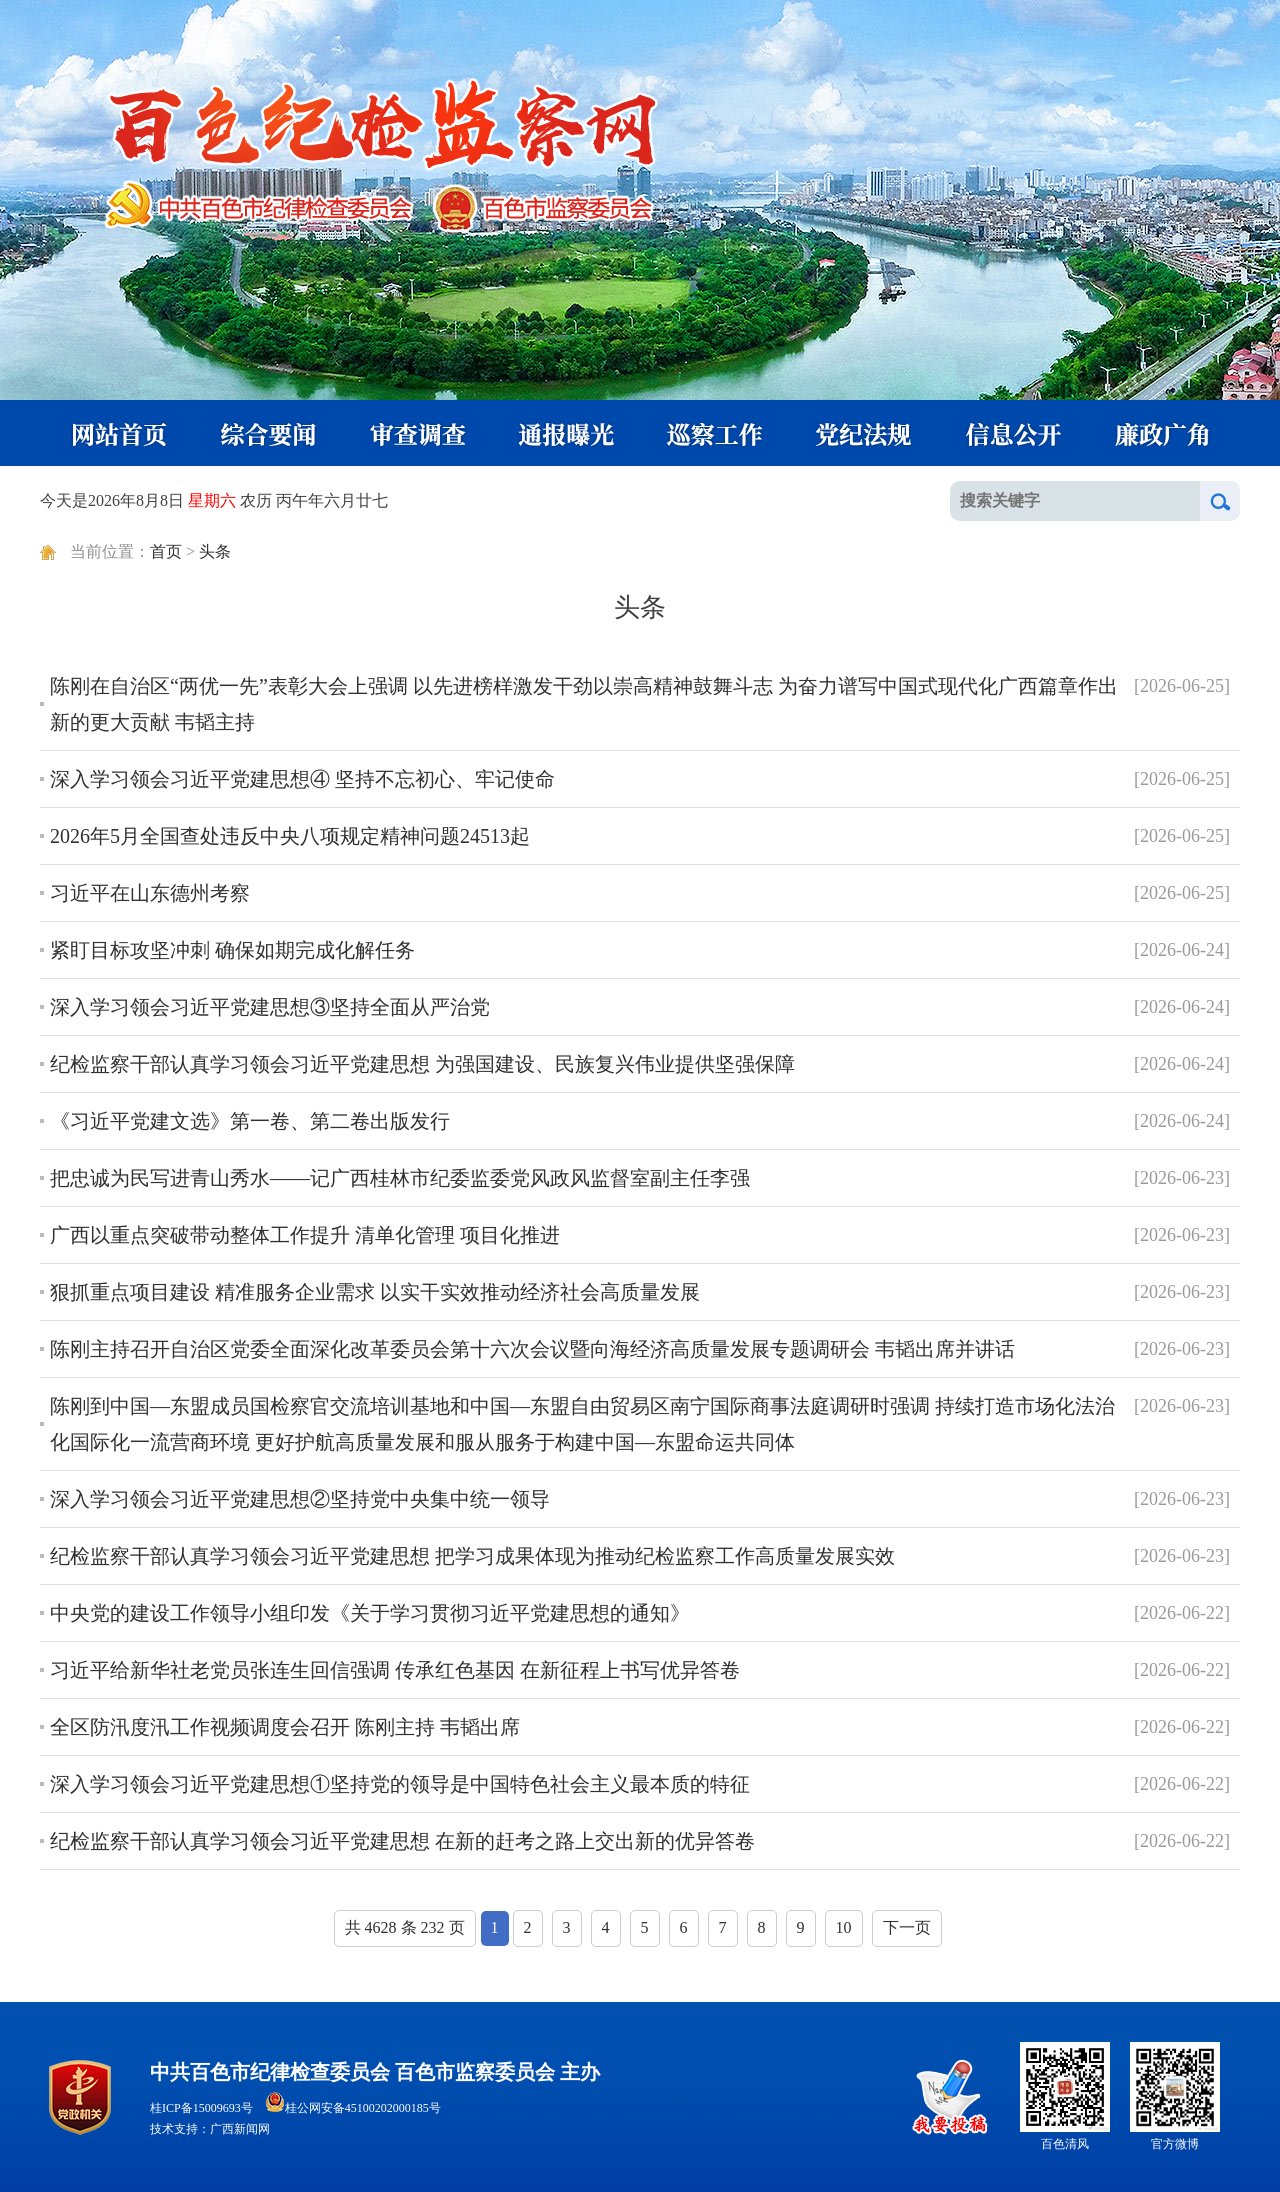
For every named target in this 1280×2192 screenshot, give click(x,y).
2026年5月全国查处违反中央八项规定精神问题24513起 (290, 836)
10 (844, 1927)
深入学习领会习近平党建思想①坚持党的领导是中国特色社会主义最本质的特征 (400, 1784)
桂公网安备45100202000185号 (353, 2108)
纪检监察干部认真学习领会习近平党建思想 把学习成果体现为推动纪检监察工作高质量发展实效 (472, 1556)
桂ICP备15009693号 (201, 2108)
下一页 (907, 1927)
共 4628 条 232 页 (405, 1927)
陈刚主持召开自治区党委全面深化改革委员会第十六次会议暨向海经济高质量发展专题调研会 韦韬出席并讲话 (532, 1349)
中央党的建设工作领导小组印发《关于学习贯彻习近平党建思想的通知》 (370, 1613)
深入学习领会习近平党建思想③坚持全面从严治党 (270, 1007)
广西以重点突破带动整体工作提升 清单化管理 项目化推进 (305, 1235)
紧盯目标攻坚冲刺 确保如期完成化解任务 (232, 950)
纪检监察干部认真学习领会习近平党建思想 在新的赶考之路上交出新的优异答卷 (402, 1841)
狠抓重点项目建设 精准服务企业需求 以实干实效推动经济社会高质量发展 (375, 1292)
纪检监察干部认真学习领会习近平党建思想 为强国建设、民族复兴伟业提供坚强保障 (422, 1064)
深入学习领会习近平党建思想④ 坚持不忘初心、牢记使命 (302, 779)
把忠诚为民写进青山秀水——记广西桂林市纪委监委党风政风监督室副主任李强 (400, 1178)
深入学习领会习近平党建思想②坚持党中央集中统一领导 (300, 1499)
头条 (215, 551)
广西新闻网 (240, 2129)
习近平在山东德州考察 (150, 893)
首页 (166, 551)
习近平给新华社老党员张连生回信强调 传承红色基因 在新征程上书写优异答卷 (395, 1670)
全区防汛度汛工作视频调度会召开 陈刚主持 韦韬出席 (285, 1727)
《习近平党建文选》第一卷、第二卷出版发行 (250, 1121)
